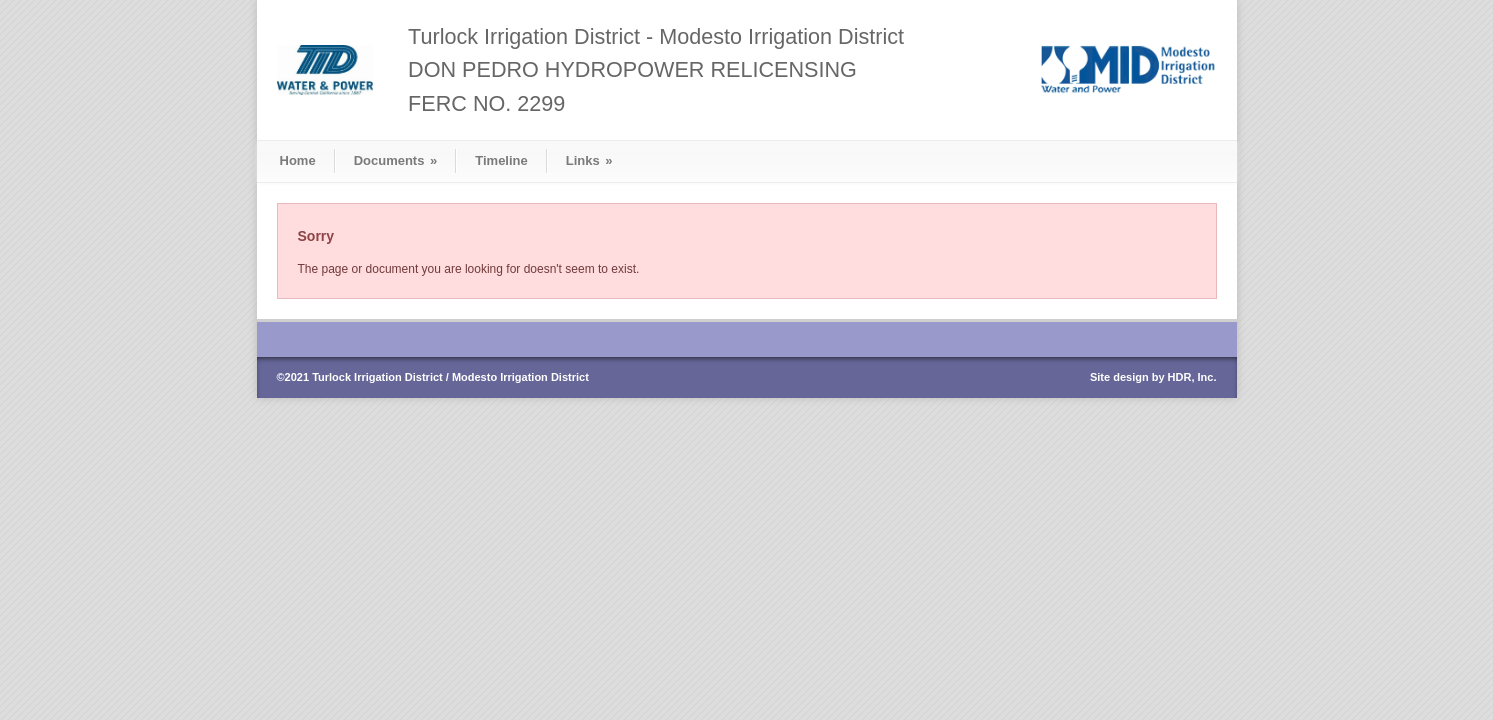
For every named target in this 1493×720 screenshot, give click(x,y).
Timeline (501, 160)
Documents (396, 160)
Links (589, 160)
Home (298, 160)
